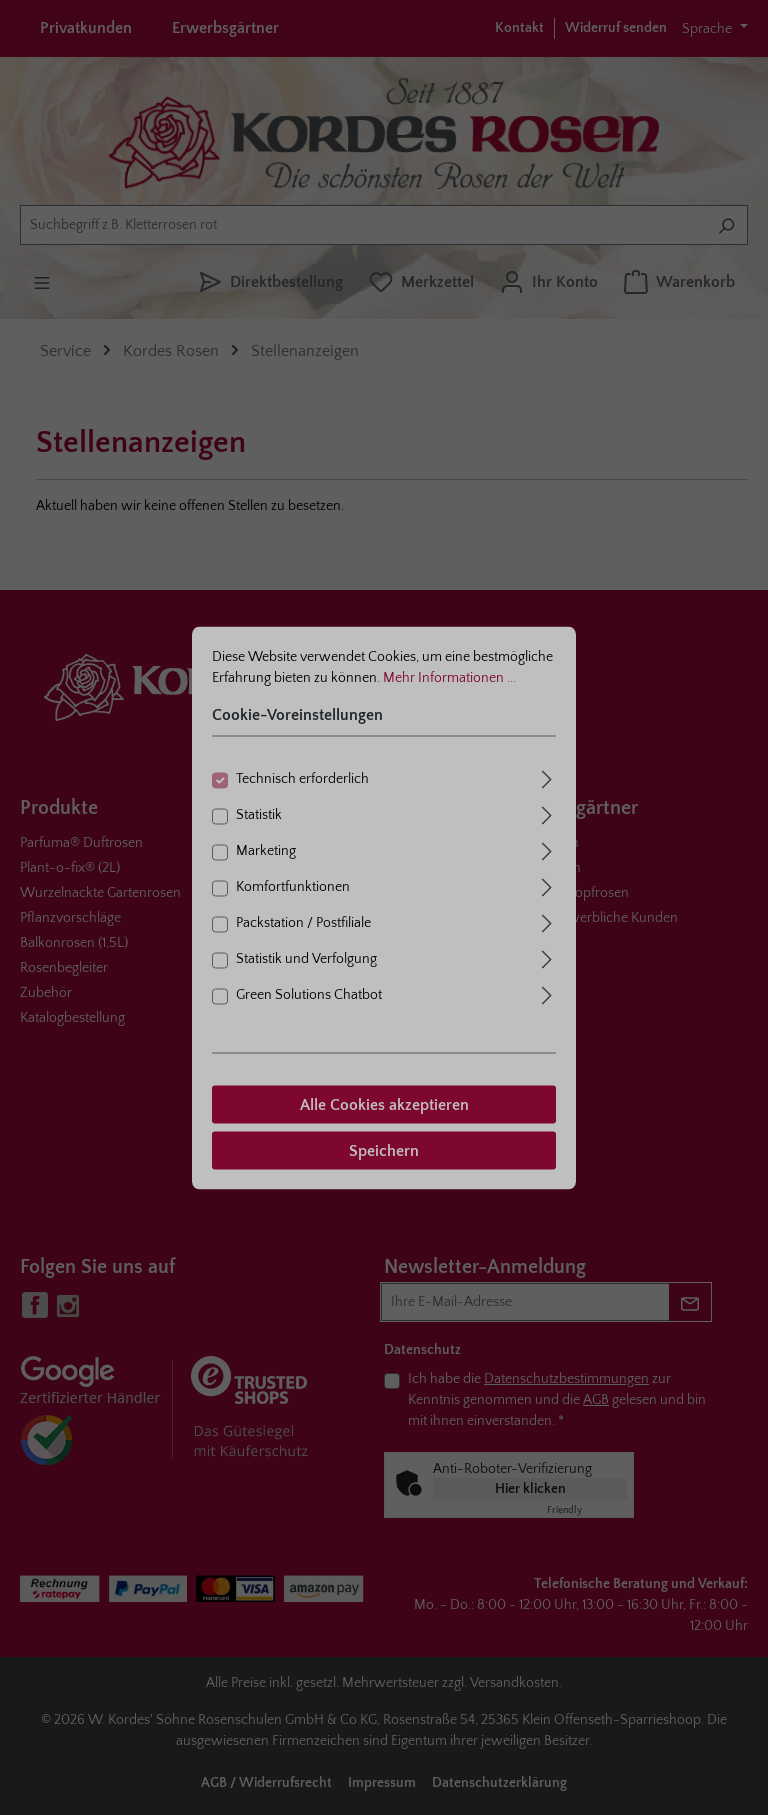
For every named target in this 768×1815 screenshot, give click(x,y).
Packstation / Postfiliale (303, 922)
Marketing (266, 850)
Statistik (259, 814)
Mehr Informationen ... (449, 677)
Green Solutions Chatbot (309, 994)
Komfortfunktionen (293, 886)
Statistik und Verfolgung (306, 958)
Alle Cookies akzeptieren (384, 1104)
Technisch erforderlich (302, 778)
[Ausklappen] (547, 776)
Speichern (384, 1150)
